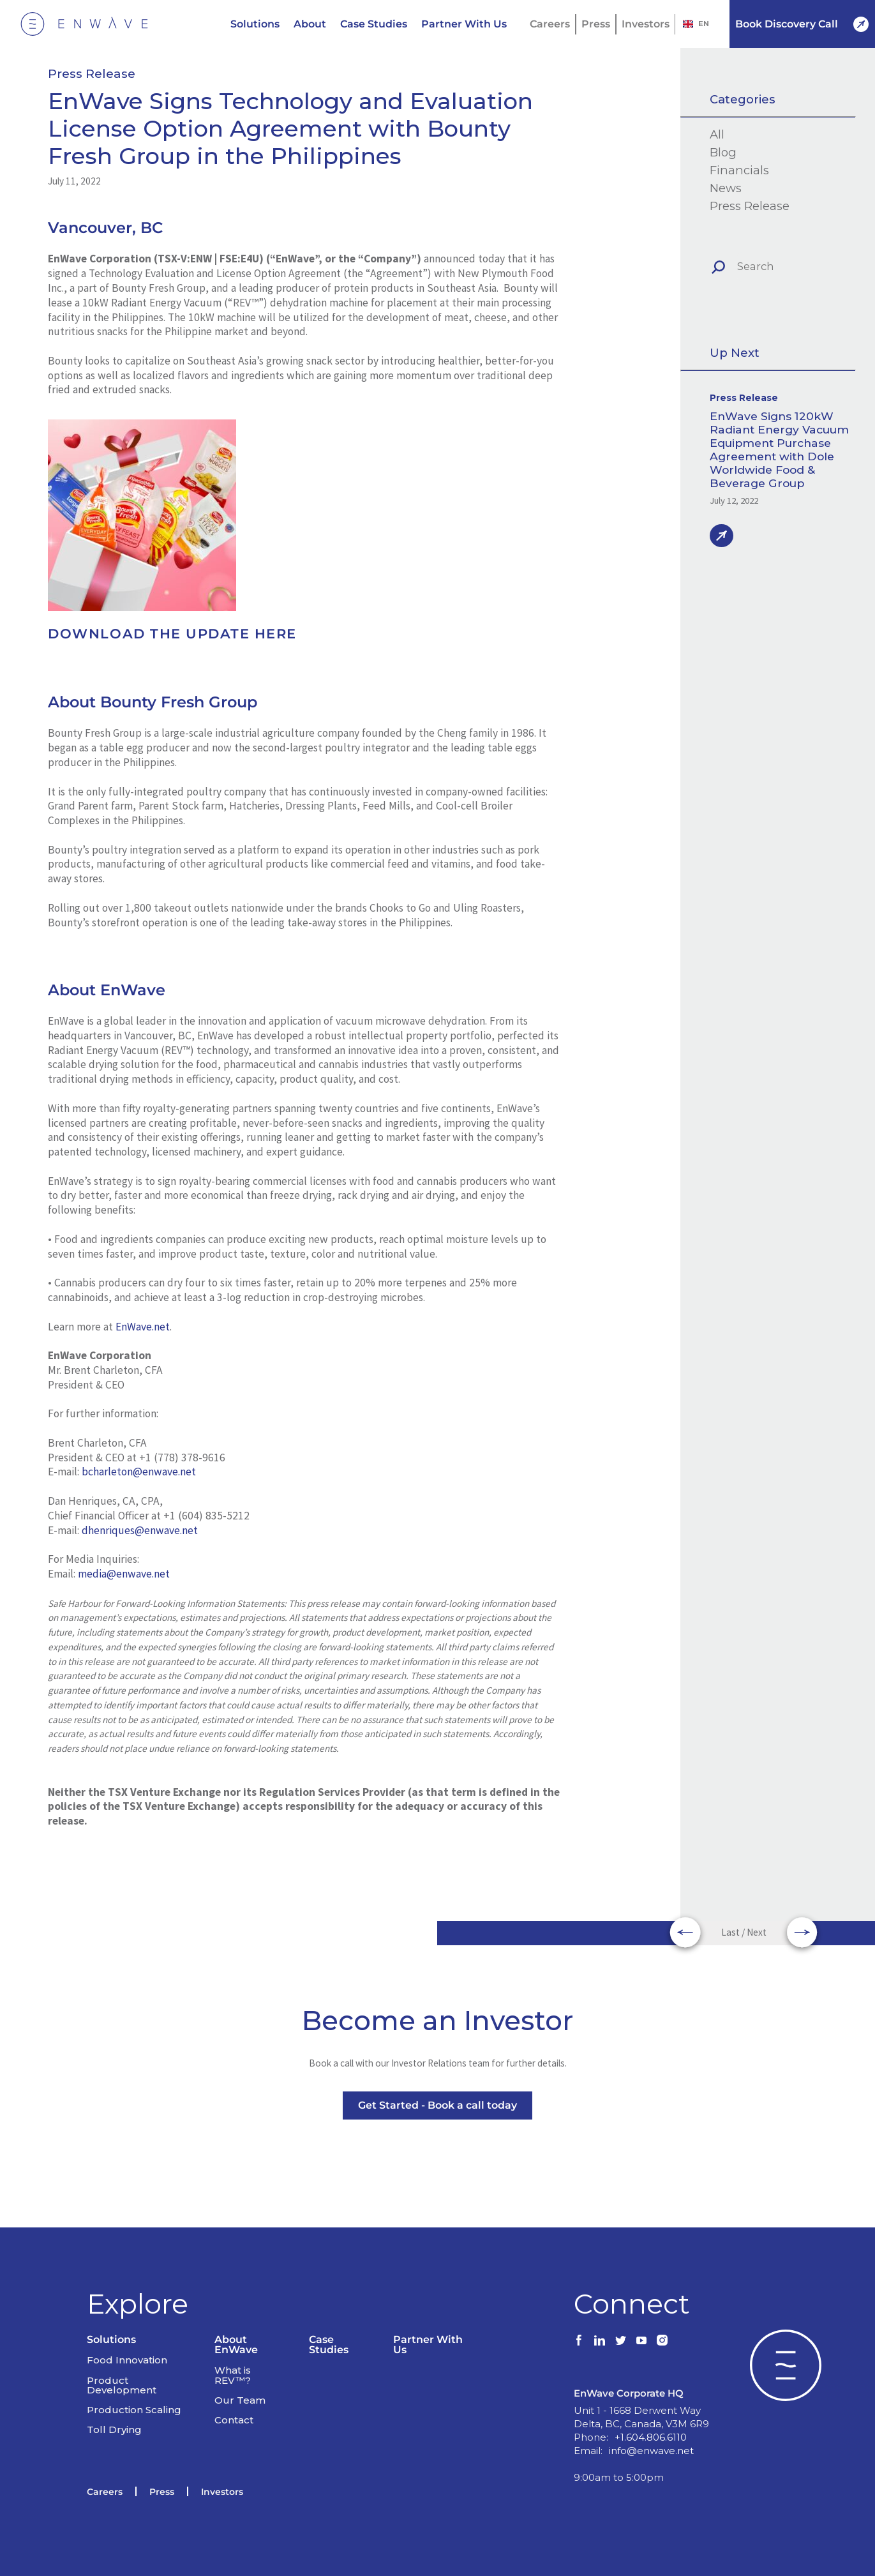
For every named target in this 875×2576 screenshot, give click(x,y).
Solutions (255, 24)
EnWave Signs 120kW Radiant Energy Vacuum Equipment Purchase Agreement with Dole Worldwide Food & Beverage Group (779, 449)
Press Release (91, 73)
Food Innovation (127, 2337)
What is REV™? (232, 2352)
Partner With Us (464, 24)
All (717, 135)
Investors (645, 24)
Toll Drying (114, 2407)
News (726, 188)
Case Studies (373, 24)
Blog (723, 153)
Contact (233, 2397)
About (310, 24)
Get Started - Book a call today (437, 2107)
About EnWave (236, 2322)
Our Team (239, 2378)
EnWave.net (143, 1327)
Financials (739, 170)
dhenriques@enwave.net (140, 1530)
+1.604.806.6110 (651, 2415)
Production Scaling (134, 2387)
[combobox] (696, 24)
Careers (550, 24)
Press (595, 24)
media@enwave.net (124, 1574)
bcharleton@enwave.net (139, 1472)
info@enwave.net (651, 2429)
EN (696, 24)
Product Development (121, 2362)
